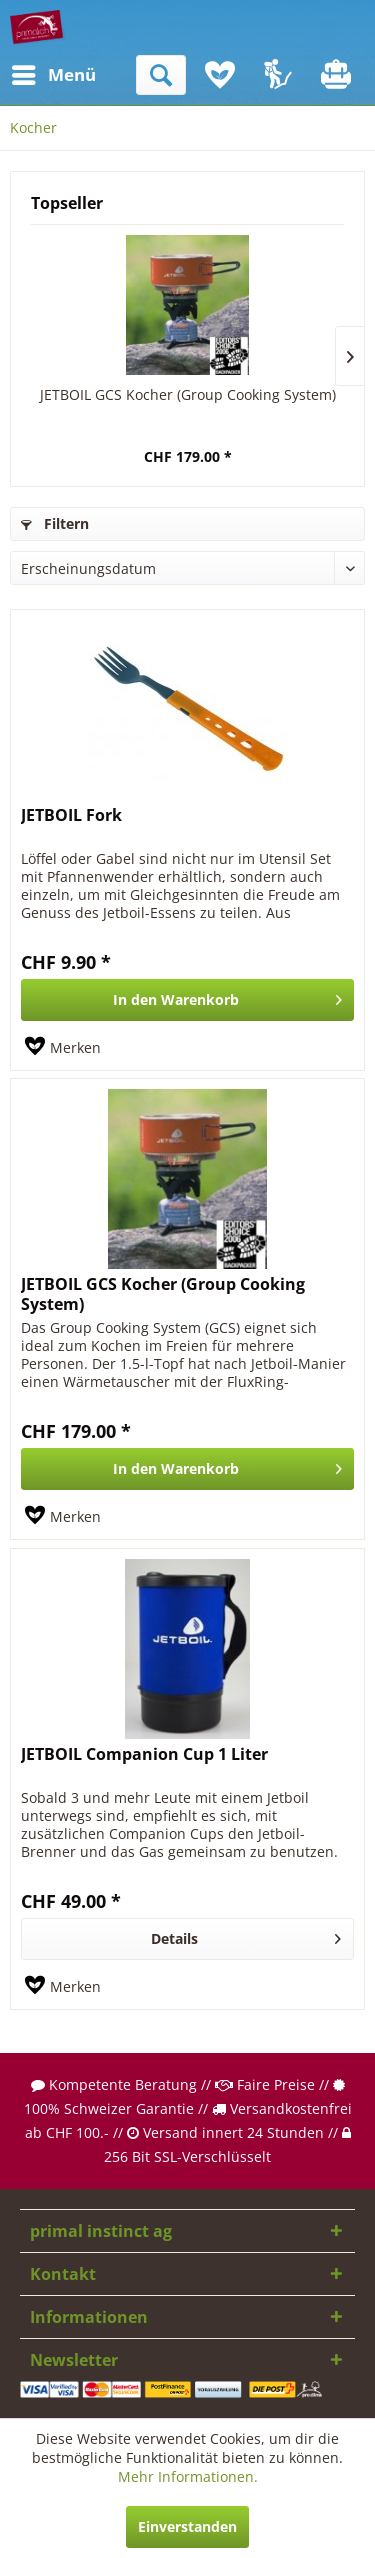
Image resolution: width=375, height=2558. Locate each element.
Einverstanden (187, 2526)
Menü (35, 72)
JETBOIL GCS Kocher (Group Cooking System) (188, 394)
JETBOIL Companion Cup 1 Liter (144, 1754)
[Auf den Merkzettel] (63, 1048)
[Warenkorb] (338, 75)
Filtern (55, 523)
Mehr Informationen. (188, 2476)
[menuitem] (29, 75)
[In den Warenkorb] (187, 1000)
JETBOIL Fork (71, 815)
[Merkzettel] (220, 75)
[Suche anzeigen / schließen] (161, 75)
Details (246, 1935)
